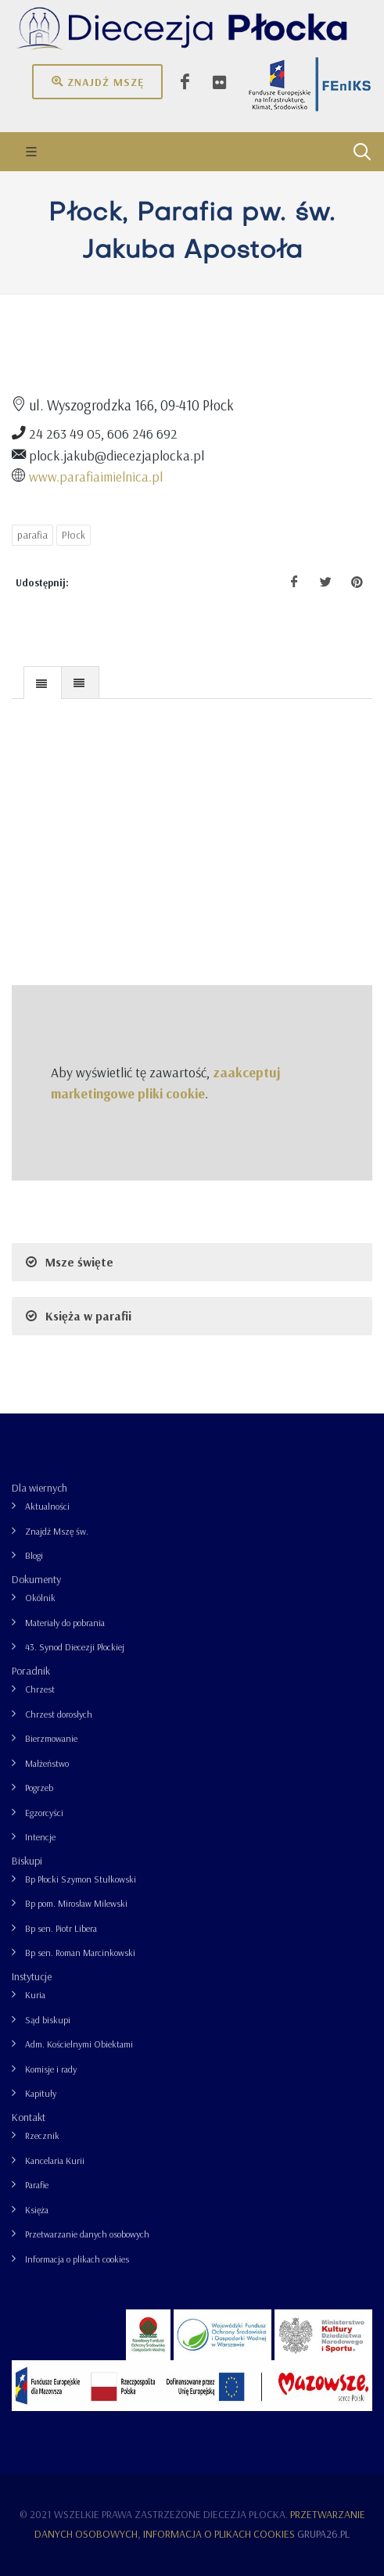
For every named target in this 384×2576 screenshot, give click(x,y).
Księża (36, 2210)
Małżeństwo (47, 1763)
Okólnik (40, 1597)
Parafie (36, 2185)
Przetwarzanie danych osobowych (87, 2234)
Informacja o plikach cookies (77, 2259)
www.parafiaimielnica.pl (96, 476)
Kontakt (28, 2117)
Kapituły (40, 2093)
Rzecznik (42, 2135)
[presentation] (42, 683)
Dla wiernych (39, 1488)
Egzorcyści (44, 1812)
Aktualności (47, 1506)
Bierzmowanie (51, 1738)
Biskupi (27, 1861)
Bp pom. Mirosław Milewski (76, 1903)
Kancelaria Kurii (54, 2160)
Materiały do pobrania (65, 1622)
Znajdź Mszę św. (56, 1531)
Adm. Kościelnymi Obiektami (79, 2044)
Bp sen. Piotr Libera (61, 1928)
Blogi (34, 1555)
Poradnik (31, 1671)
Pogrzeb (39, 1787)
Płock (73, 534)
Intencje (40, 1837)
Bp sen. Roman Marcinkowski (80, 1952)
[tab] (42, 682)
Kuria (35, 1995)
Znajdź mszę (97, 81)
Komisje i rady (51, 2069)
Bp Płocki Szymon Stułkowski (80, 1879)
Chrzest (40, 1689)
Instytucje (32, 1976)
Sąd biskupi (47, 2020)
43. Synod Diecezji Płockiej (74, 1647)
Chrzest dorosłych (58, 1714)
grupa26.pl (323, 2534)
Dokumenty (36, 1579)
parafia (32, 534)
